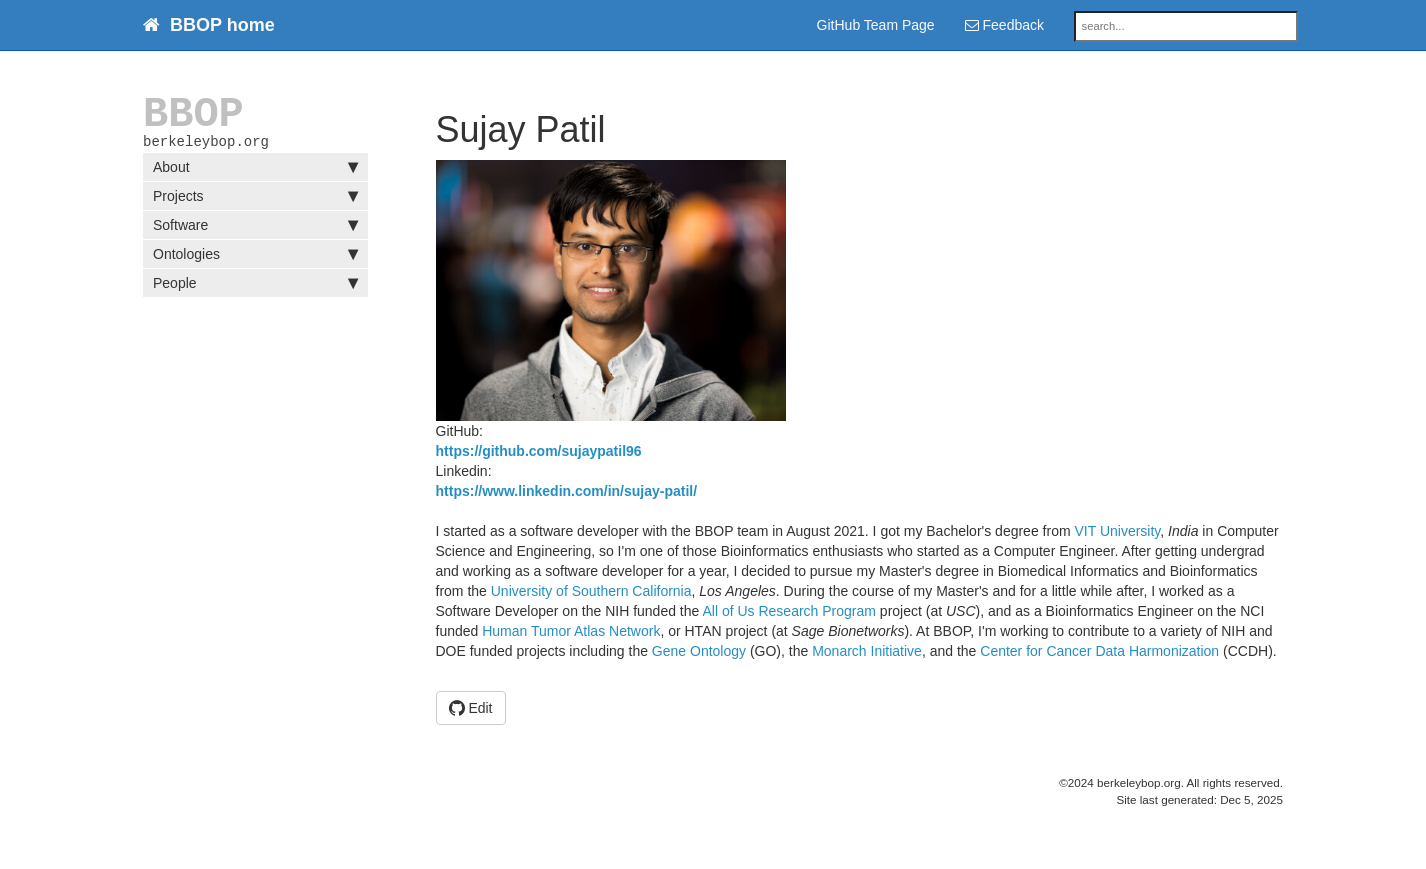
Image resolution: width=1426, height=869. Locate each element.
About (255, 171)
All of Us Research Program (789, 611)
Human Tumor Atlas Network (571, 631)
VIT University (1117, 531)
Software (255, 229)
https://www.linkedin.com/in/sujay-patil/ (567, 491)
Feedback (1004, 25)
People (255, 287)
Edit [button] (471, 708)
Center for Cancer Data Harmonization (1099, 651)
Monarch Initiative (867, 651)
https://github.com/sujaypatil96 (539, 451)
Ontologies (255, 258)
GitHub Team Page (876, 25)
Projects (255, 200)
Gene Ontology (699, 651)
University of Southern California (591, 591)
